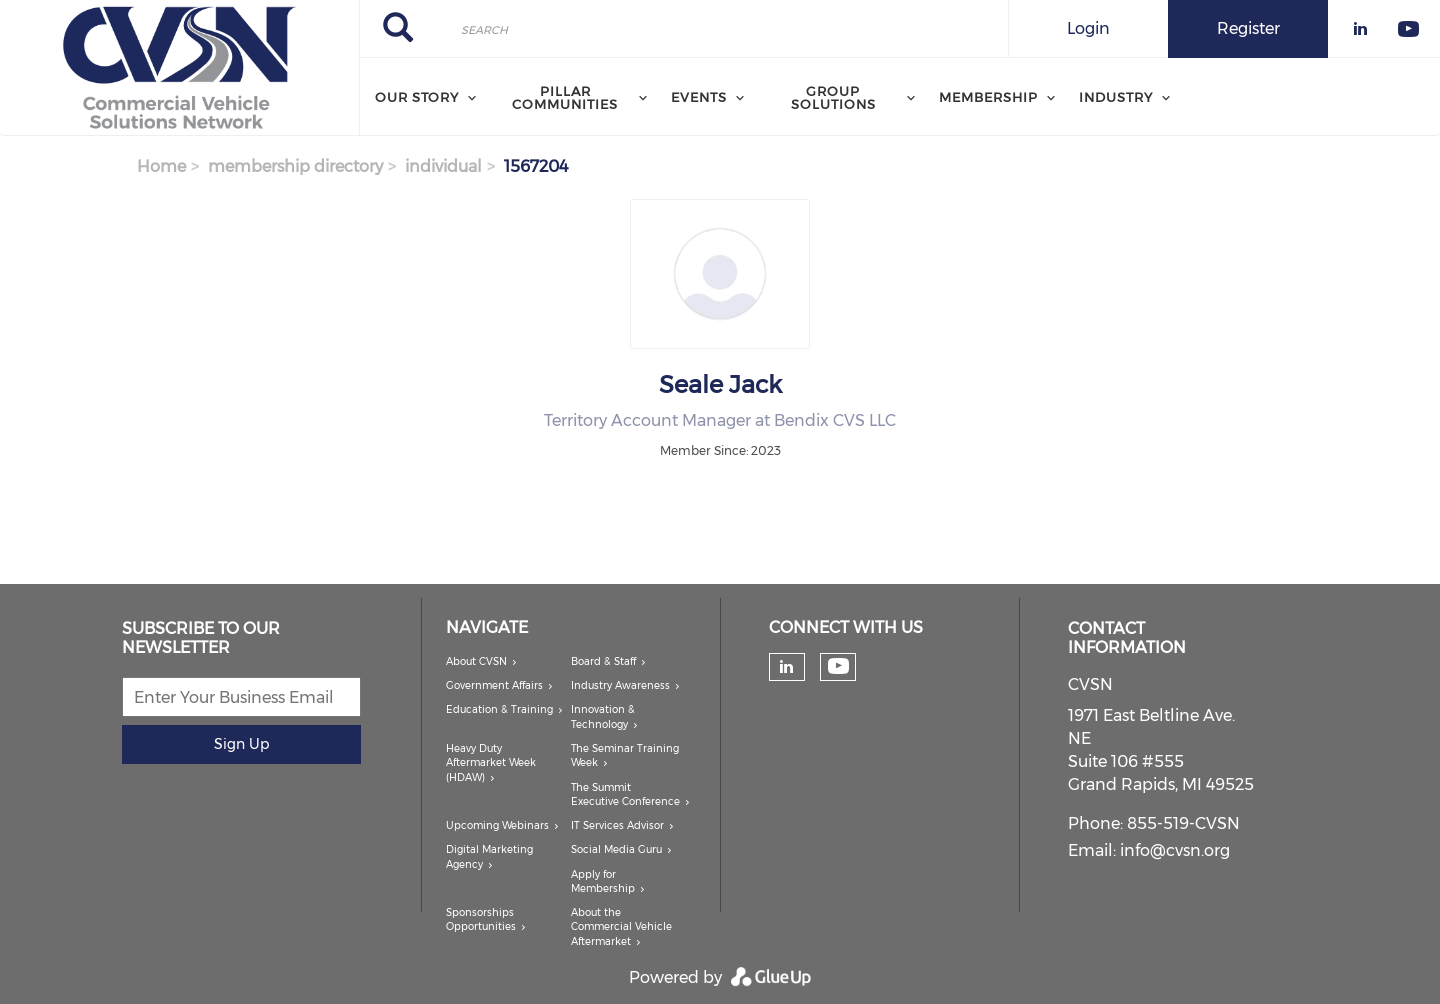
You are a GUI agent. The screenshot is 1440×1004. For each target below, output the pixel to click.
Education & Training (499, 709)
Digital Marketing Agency (489, 856)
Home (161, 166)
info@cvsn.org (1175, 850)
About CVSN (476, 661)
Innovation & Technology (603, 716)
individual (443, 166)
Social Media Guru (616, 849)
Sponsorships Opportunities (481, 919)
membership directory (295, 166)
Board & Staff (603, 661)
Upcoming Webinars (497, 825)
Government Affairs (494, 685)
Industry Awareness (620, 685)
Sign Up (241, 744)
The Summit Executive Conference (625, 794)
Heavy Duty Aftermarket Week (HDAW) (491, 763)
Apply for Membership (603, 881)
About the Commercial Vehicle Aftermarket (621, 927)
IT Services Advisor (617, 825)
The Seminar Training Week (625, 755)
